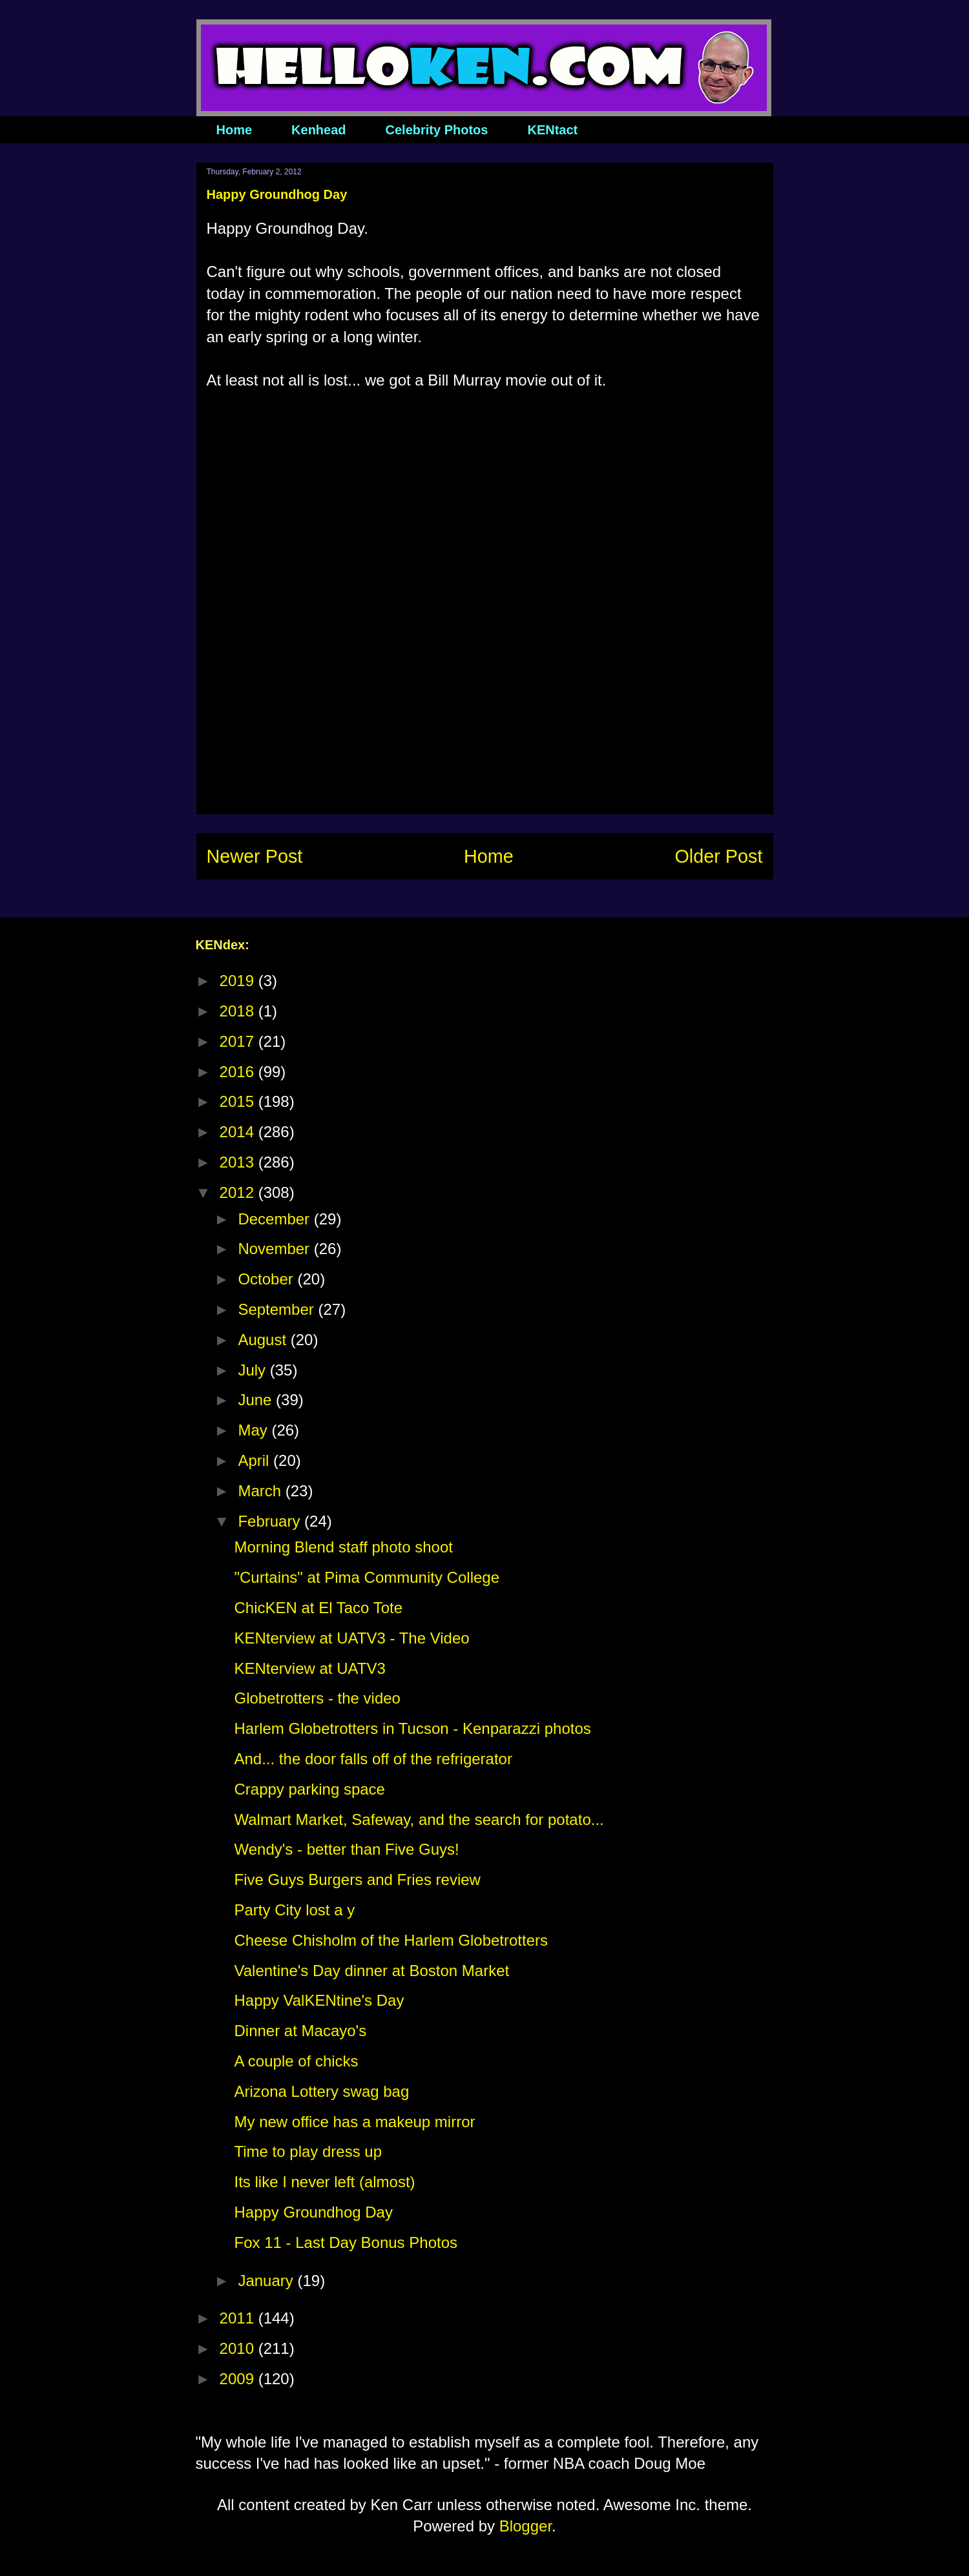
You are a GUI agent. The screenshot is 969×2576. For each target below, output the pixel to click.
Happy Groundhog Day (313, 2212)
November (275, 1248)
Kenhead (318, 130)
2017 (239, 1041)
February (271, 1521)
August (264, 1339)
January (267, 2280)
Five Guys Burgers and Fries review (357, 1879)
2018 (239, 1011)
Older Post (718, 856)
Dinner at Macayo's (300, 2030)
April (255, 1460)
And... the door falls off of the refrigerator (373, 1758)
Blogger (525, 2526)
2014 (239, 1131)
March (261, 1490)
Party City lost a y (294, 1910)
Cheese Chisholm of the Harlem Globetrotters (391, 1940)
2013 (239, 1162)
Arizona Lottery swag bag (321, 2091)
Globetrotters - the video (317, 1698)
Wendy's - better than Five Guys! (346, 1849)
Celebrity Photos (437, 130)
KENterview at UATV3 (309, 1668)
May (254, 1430)
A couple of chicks (296, 2061)
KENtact (552, 130)
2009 (239, 2378)
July (253, 1370)
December (275, 1219)
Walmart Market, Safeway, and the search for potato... (418, 1819)
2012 (239, 1192)
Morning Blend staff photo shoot (343, 1547)
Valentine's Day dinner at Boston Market (371, 1970)
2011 (239, 2318)
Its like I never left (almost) (324, 2181)
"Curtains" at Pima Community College (366, 1577)
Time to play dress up (308, 2151)
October (267, 1279)
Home (234, 130)
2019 (239, 980)
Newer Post (255, 856)
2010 (239, 2348)
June (257, 1399)
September (278, 1309)
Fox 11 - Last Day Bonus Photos (345, 2242)
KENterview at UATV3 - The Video (351, 1638)
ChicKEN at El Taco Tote (318, 1607)
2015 (239, 1101)
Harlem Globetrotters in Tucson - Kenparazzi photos (412, 1728)
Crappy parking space (309, 1789)
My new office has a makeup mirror (354, 2121)
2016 (239, 1071)
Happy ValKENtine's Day (319, 2000)
